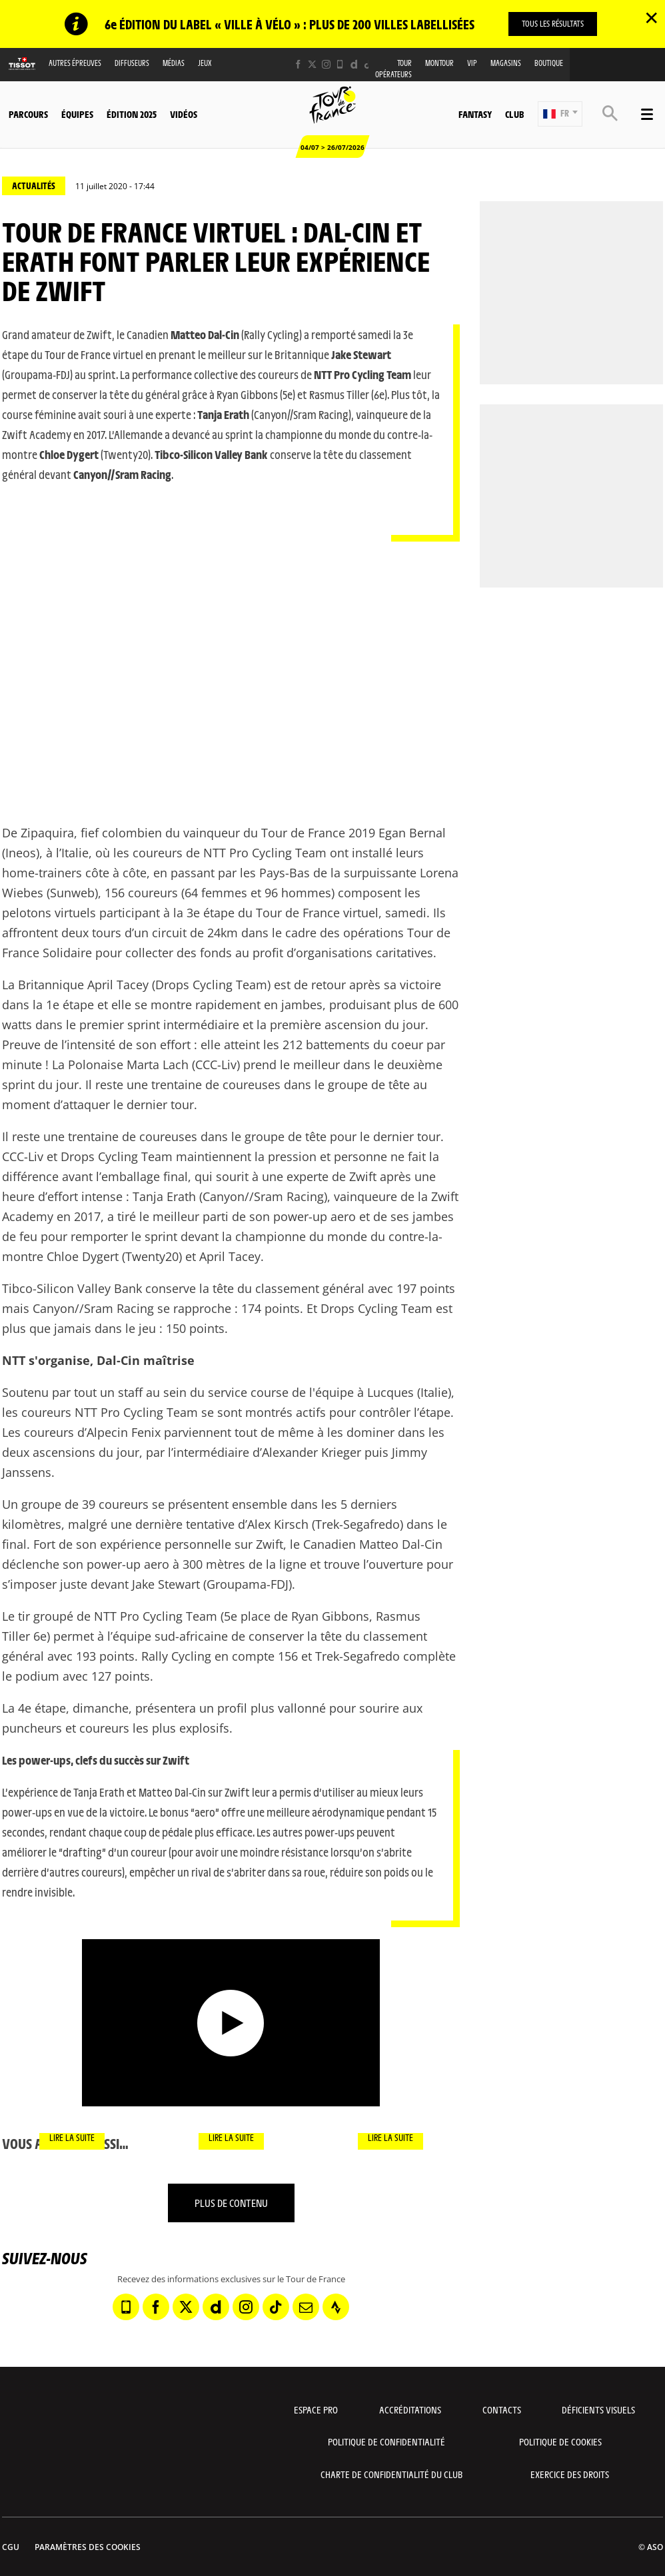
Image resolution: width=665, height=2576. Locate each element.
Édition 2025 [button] (132, 114)
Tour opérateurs (393, 68)
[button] (560, 114)
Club (514, 114)
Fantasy (475, 114)
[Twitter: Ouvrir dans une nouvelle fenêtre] (312, 64)
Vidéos (183, 114)
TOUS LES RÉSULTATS (553, 23)
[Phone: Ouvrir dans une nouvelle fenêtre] (340, 64)
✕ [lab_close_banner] (651, 17)
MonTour (439, 63)
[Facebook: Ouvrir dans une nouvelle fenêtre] (298, 64)
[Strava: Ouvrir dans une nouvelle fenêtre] (336, 2307)
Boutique (548, 63)
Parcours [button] (28, 114)
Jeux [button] (205, 63)
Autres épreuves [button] (75, 63)
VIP (472, 63)
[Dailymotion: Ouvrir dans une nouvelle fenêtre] (354, 64)
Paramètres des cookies (88, 2547)
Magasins (505, 63)
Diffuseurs (132, 63)
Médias (174, 63)
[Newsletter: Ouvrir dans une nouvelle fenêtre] (306, 2307)
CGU (10, 2547)
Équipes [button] (77, 114)
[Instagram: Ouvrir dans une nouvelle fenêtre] (326, 64)
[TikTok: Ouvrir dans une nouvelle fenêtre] (368, 64)
